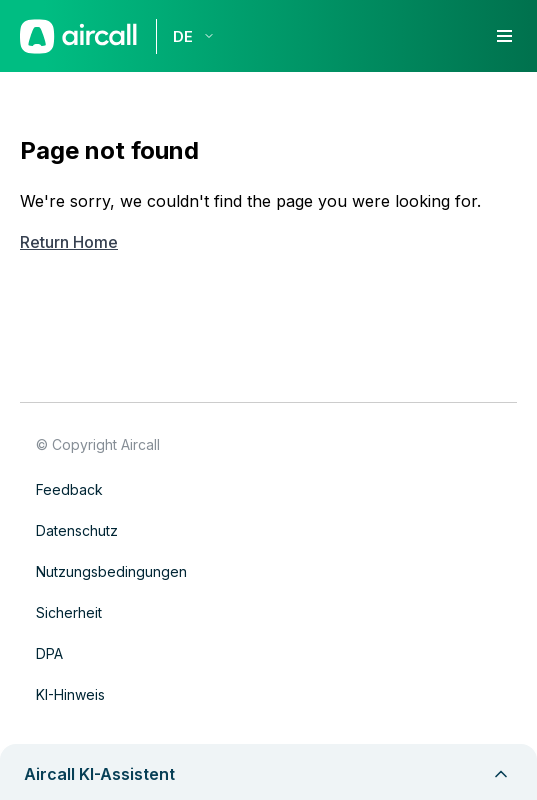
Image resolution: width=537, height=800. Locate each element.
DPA (49, 653)
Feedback (69, 489)
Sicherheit (69, 612)
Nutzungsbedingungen (111, 571)
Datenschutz (77, 530)
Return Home (69, 242)
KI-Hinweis (70, 694)
